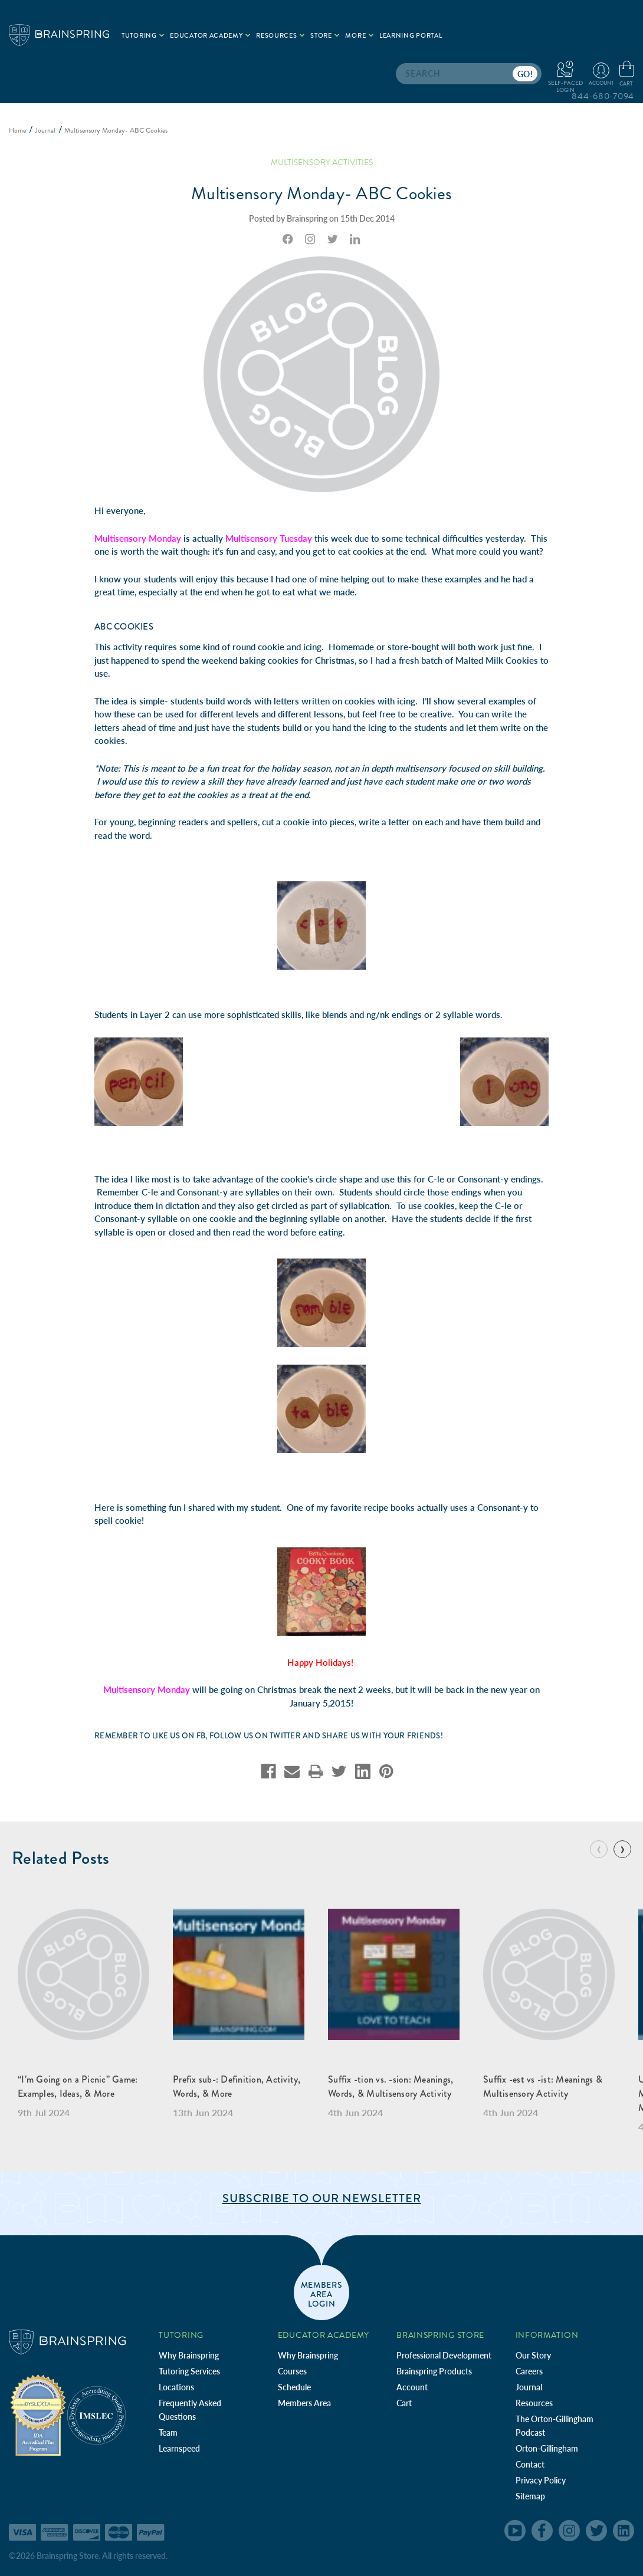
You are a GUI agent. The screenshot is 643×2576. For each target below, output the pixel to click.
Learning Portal (410, 35)
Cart (404, 2403)
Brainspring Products (434, 2371)
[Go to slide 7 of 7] (599, 1849)
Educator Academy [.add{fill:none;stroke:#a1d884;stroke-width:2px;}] (210, 35)
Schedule (294, 2387)
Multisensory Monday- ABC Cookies (321, 193)
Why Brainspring (189, 2355)
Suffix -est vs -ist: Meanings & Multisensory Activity (542, 2086)
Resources (534, 2403)
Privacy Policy (541, 2480)
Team (168, 2432)
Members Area (304, 2403)
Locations (176, 2387)
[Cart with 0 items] (626, 74)
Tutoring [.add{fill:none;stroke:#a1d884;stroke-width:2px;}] (143, 35)
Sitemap (530, 2496)
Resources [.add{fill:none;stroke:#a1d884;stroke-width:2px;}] (280, 35)
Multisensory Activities (322, 162)
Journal (529, 2387)
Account (412, 2387)
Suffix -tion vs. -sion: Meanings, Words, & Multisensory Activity (390, 2086)
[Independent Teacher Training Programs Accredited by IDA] (38, 2414)
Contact (530, 2464)
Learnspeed (179, 2448)
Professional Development (443, 2355)
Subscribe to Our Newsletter (321, 2198)
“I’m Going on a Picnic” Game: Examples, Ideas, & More (77, 2086)
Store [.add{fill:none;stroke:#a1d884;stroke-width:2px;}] (324, 35)
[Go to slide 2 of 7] (622, 1849)
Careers (529, 2371)
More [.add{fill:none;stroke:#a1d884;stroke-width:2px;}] (359, 35)
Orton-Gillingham (547, 2448)
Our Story (533, 2355)
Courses (292, 2371)
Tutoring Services (189, 2371)
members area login (322, 2293)
